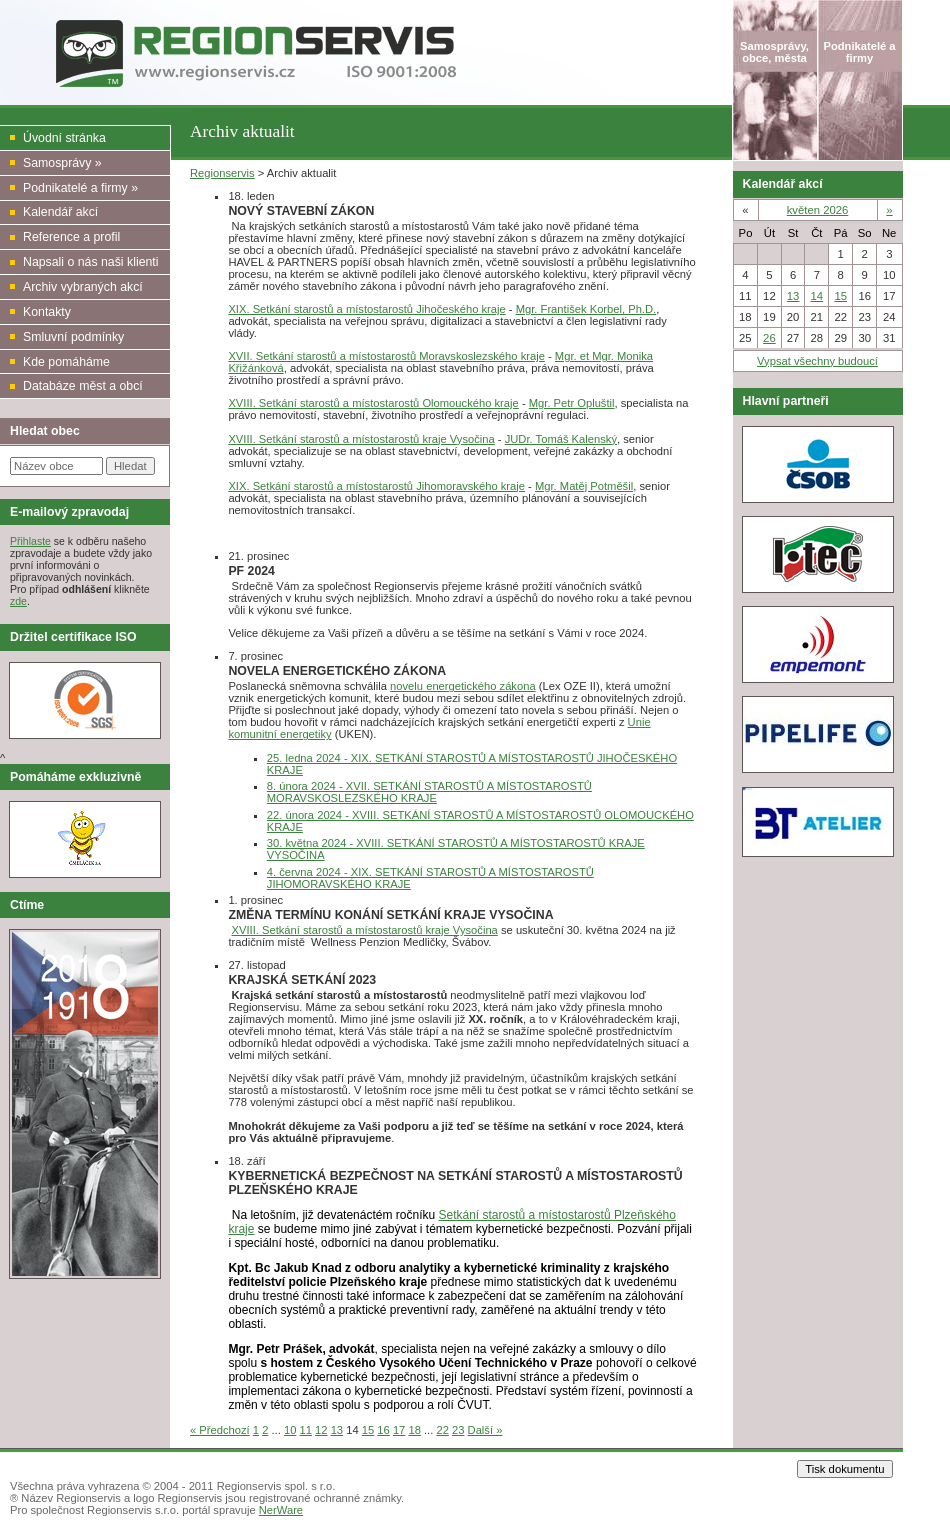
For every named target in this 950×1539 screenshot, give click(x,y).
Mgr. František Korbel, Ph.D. (586, 309)
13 (337, 1430)
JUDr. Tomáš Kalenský (561, 439)
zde (18, 601)
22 (442, 1430)
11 (306, 1430)
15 (368, 1430)
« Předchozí (220, 1430)
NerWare (281, 1510)
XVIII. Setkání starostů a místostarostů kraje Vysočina (361, 439)
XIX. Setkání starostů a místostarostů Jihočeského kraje (366, 309)
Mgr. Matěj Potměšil (584, 486)
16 (383, 1430)
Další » (485, 1430)
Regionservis (222, 173)
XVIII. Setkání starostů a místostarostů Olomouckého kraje (373, 403)
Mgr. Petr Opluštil (572, 403)
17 (399, 1430)
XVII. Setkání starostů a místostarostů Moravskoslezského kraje (386, 356)
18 (414, 1430)
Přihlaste (30, 541)
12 (321, 1430)
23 (458, 1430)
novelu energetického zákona (463, 686)
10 (290, 1430)
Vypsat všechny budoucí (817, 361)
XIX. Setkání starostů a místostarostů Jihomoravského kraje (376, 486)
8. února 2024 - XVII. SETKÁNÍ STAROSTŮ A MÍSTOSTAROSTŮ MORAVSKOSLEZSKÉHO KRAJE (429, 792)
